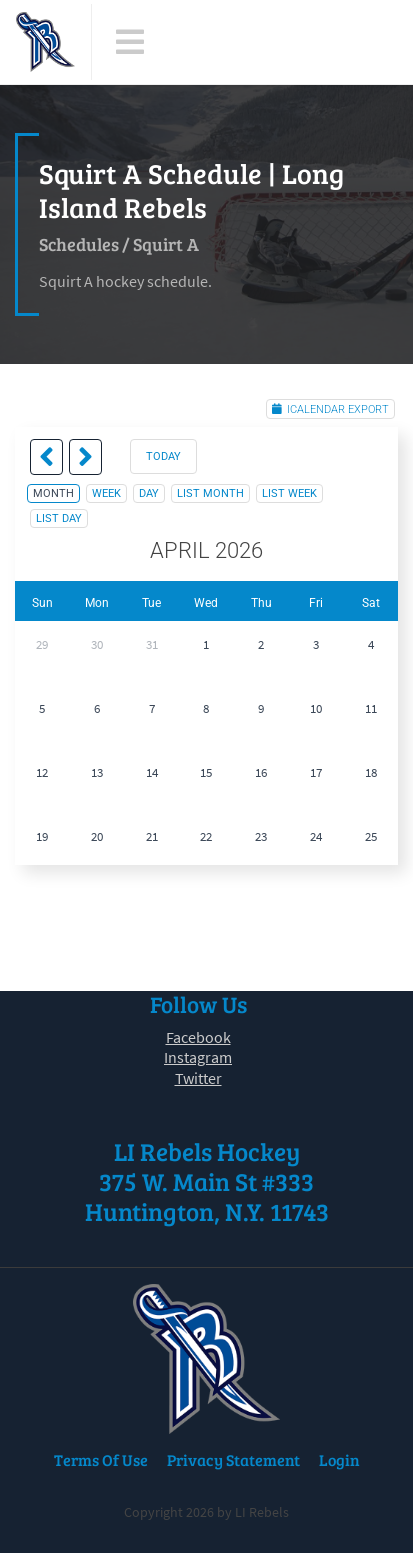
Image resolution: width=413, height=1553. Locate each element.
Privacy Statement (233, 1459)
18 (371, 772)
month (53, 493)
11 (371, 708)
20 (97, 836)
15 (206, 772)
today (163, 456)
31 (152, 644)
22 (206, 836)
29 (42, 644)
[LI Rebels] (45, 42)
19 (42, 836)
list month (210, 493)
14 (152, 772)
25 (371, 836)
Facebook (198, 1037)
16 (261, 772)
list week (289, 493)
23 (261, 836)
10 (316, 708)
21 (152, 836)
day (149, 493)
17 (316, 772)
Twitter (198, 1078)
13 (97, 772)
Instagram (198, 1057)
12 (42, 772)
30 (97, 644)
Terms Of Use (101, 1459)
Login (339, 1459)
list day (59, 518)
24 (316, 836)
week (106, 493)
